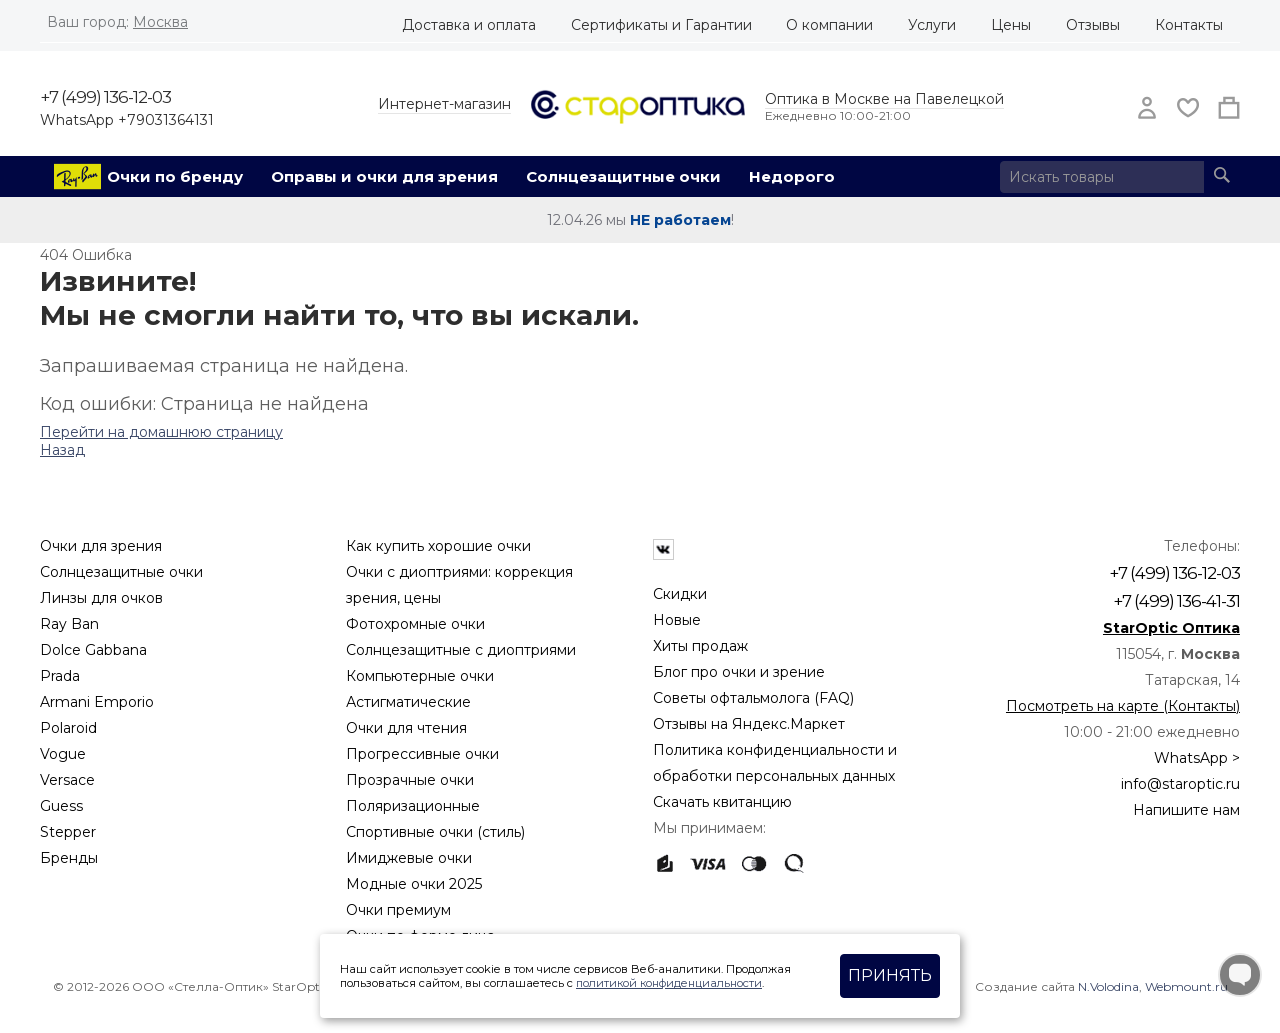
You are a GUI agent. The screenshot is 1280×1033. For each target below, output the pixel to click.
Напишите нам (1186, 810)
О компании (829, 25)
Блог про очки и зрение (739, 672)
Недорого (792, 176)
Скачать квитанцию (722, 802)
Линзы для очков (101, 598)
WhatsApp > (1197, 758)
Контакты (1189, 25)
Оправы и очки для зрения (384, 176)
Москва (160, 22)
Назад (62, 450)
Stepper (68, 832)
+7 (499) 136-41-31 (1176, 601)
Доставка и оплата (469, 25)
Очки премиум (398, 910)
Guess (61, 806)
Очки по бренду (175, 176)
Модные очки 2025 (414, 884)
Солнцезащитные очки (623, 176)
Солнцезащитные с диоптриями (461, 650)
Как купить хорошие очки (438, 546)
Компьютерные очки (420, 676)
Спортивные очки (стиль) (435, 832)
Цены (1011, 25)
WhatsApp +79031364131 (127, 120)
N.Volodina (1108, 986)
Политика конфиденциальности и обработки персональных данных (775, 763)
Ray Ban (69, 624)
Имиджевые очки (409, 858)
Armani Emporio (97, 702)
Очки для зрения (101, 546)
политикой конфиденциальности (669, 983)
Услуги (932, 25)
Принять (890, 975)
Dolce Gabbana (93, 650)
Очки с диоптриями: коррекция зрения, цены (459, 585)
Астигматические (408, 702)
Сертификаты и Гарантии (661, 25)
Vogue (63, 754)
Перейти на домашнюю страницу (161, 432)
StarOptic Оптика (1171, 628)
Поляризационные (413, 806)
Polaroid (68, 728)
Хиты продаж (700, 646)
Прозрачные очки (410, 780)
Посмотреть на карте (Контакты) (1123, 706)
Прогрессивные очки (422, 754)
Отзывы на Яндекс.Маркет (749, 724)
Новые (677, 620)
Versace (67, 780)
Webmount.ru (1186, 986)
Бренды (69, 858)
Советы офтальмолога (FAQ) (753, 698)
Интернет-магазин (444, 104)
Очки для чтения (406, 728)
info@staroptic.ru (1180, 784)
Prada (60, 676)
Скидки (680, 594)
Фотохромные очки (415, 624)
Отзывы (1093, 25)
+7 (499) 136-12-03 (105, 97)
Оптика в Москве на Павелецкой (884, 99)
